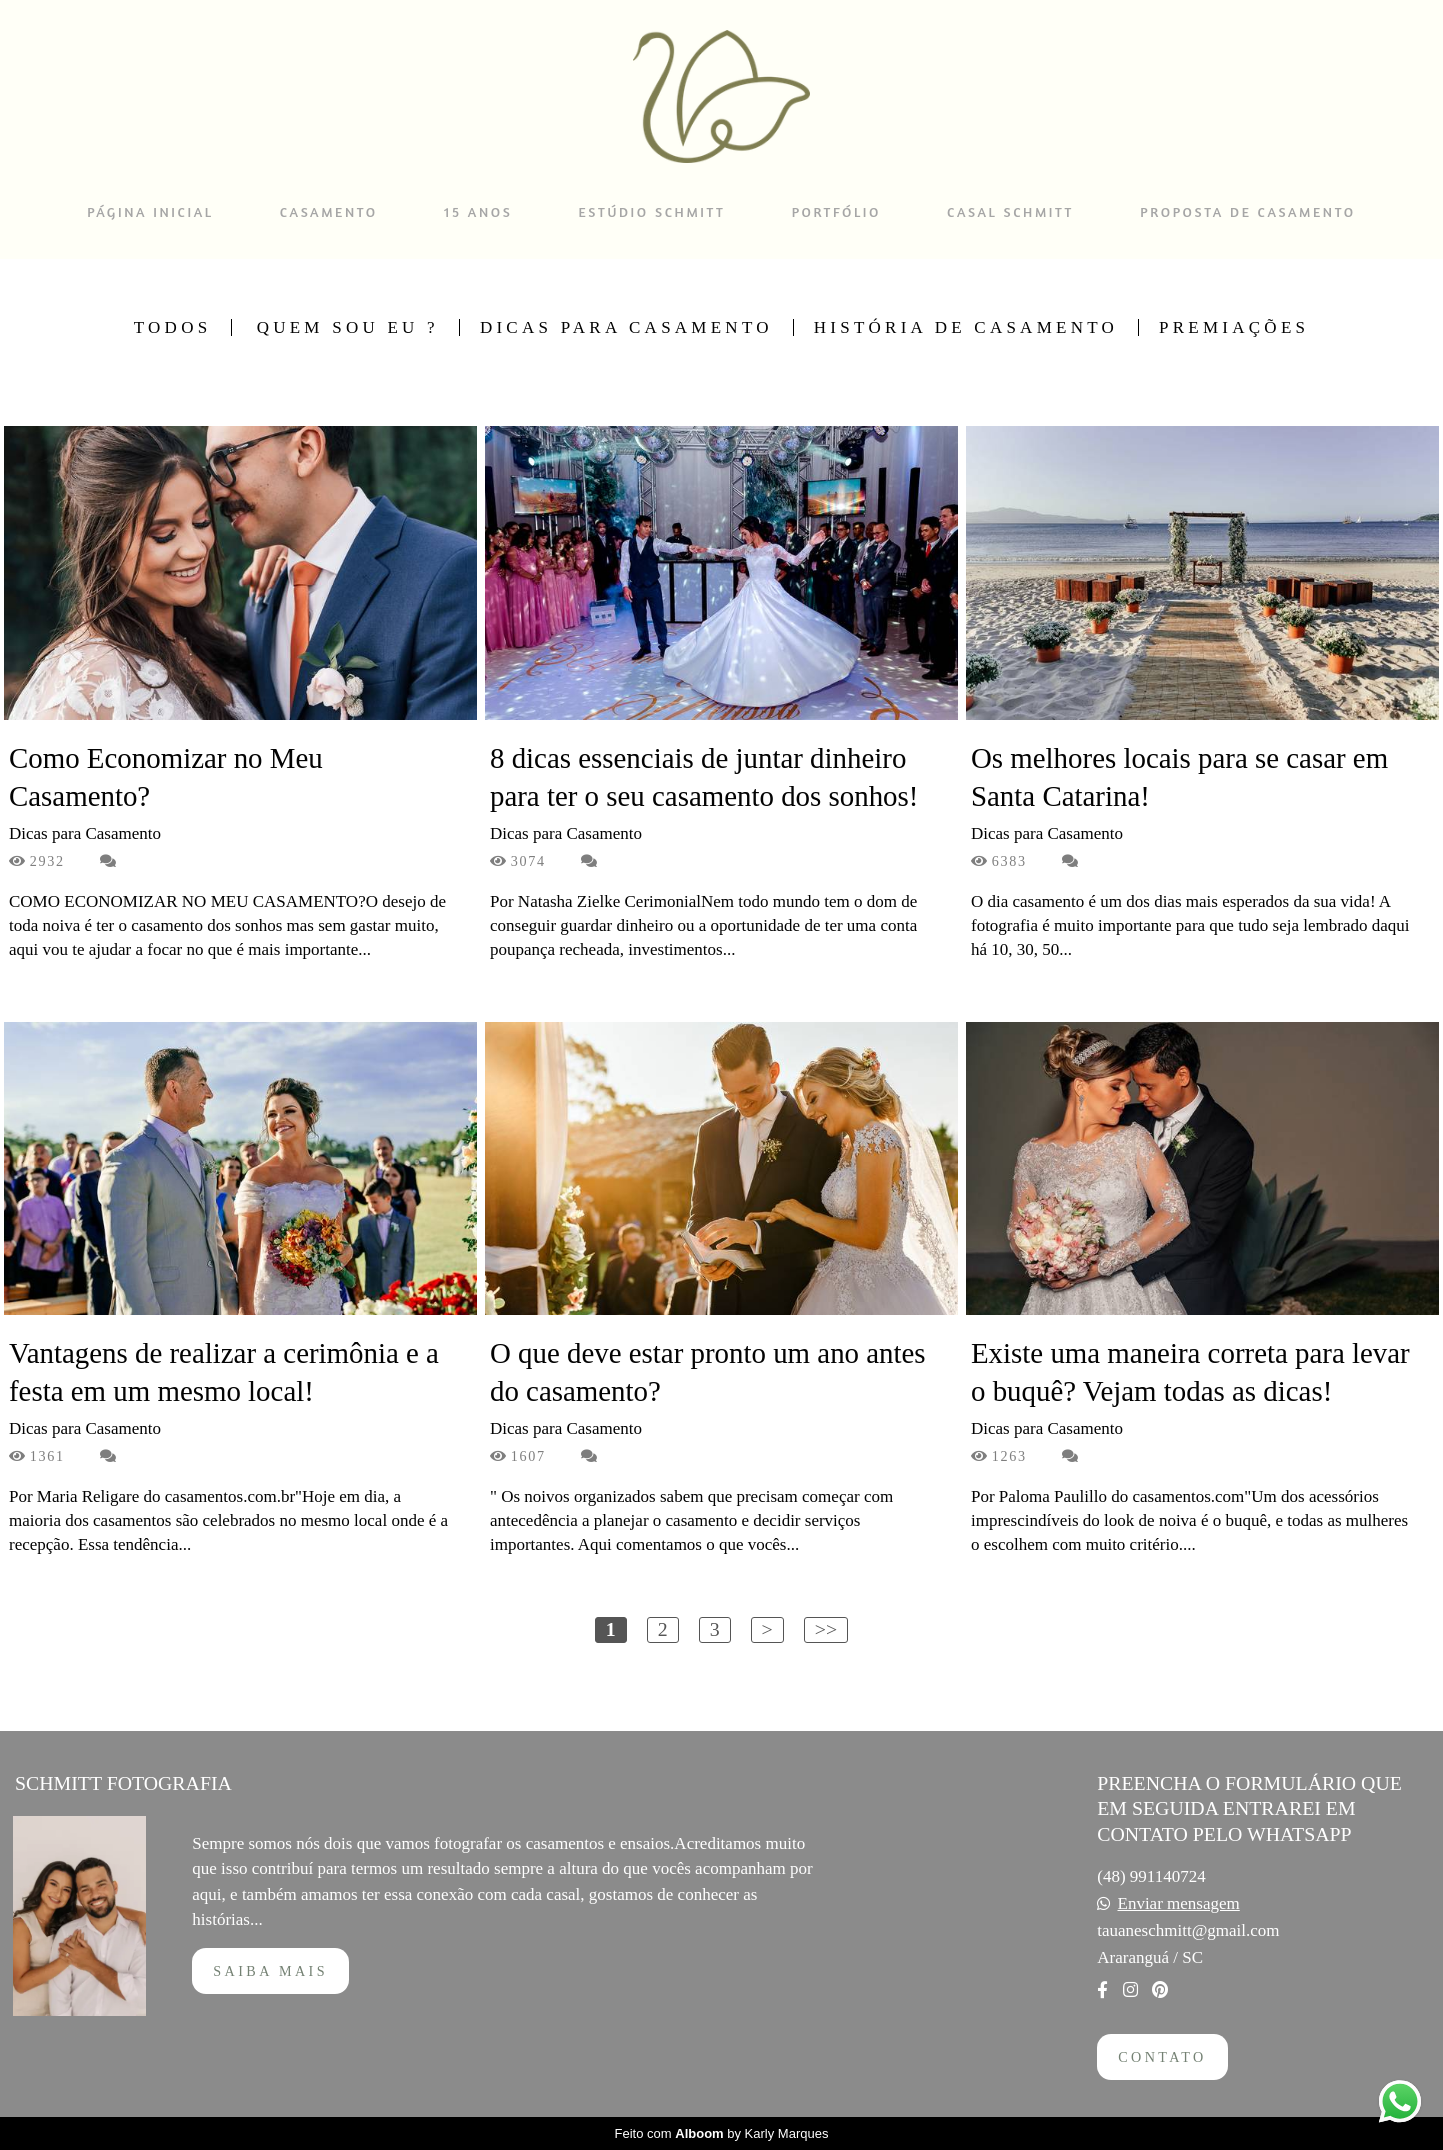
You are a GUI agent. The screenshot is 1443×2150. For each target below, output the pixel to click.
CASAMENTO (329, 211)
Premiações (1234, 327)
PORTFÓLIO (836, 211)
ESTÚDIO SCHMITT (652, 211)
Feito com (722, 2133)
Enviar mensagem (1179, 1903)
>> (826, 1629)
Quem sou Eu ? (348, 327)
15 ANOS (478, 211)
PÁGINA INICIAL (150, 211)
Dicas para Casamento (626, 327)
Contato (1162, 2057)
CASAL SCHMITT (1010, 211)
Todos (173, 327)
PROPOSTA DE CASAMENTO (1247, 211)
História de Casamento (966, 327)
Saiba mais (270, 1971)
